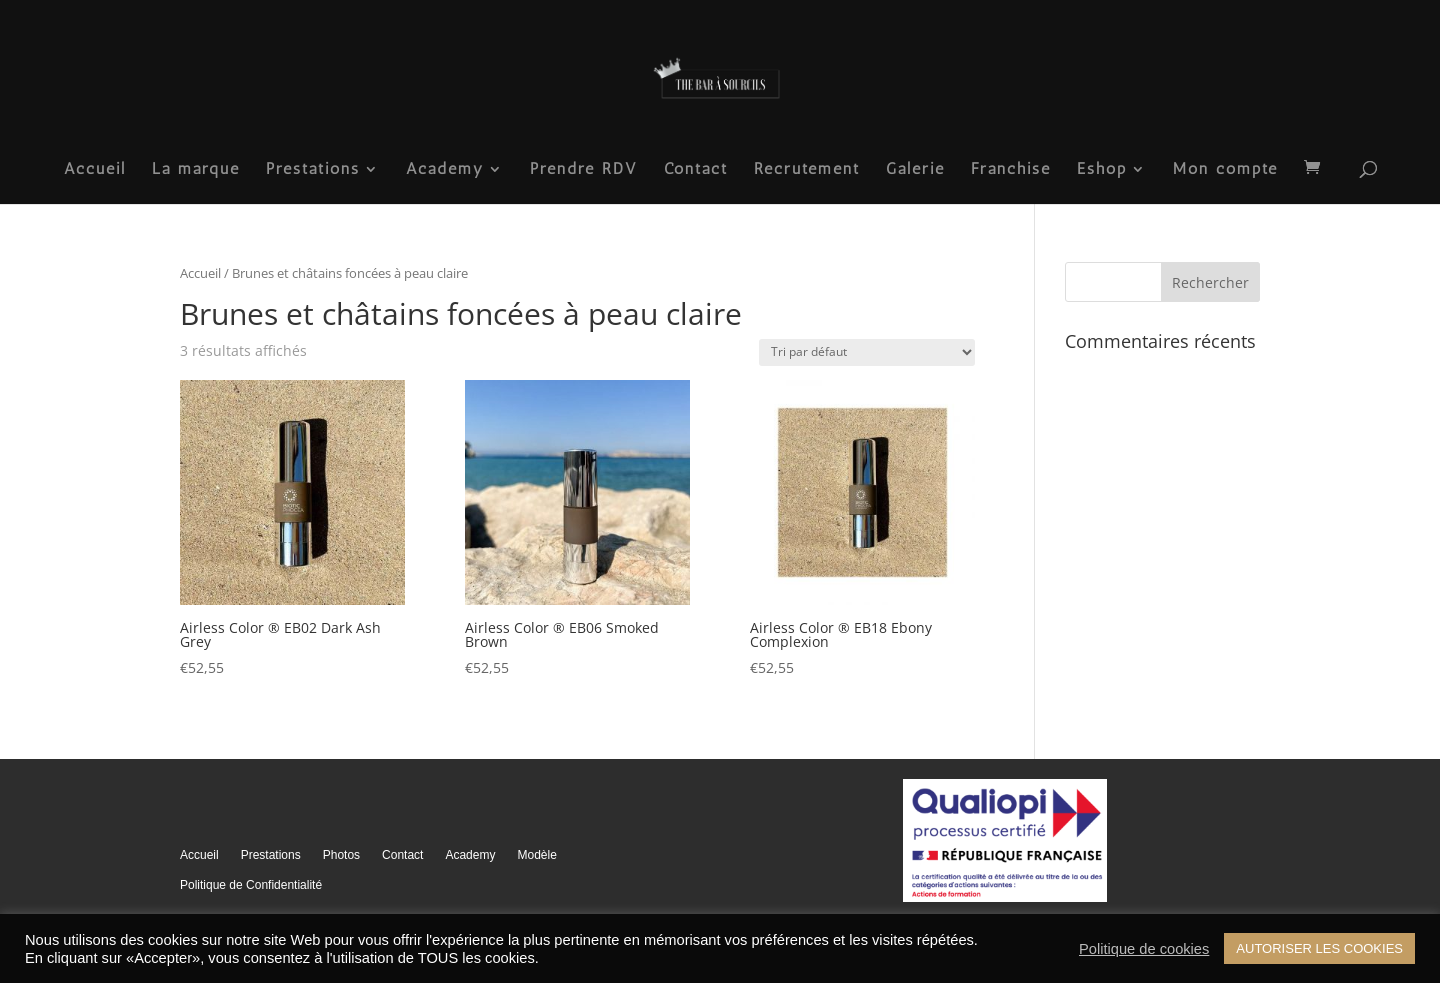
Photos (341, 855)
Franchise (1011, 170)
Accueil (95, 170)
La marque (196, 170)
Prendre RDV (584, 170)
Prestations (313, 170)
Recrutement (807, 170)
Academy (445, 170)
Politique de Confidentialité (251, 885)
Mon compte (1225, 170)
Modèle (536, 855)
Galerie (915, 170)
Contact (696, 170)
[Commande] (867, 352)
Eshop (1102, 170)
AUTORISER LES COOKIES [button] (1319, 948)
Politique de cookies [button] (1144, 949)
